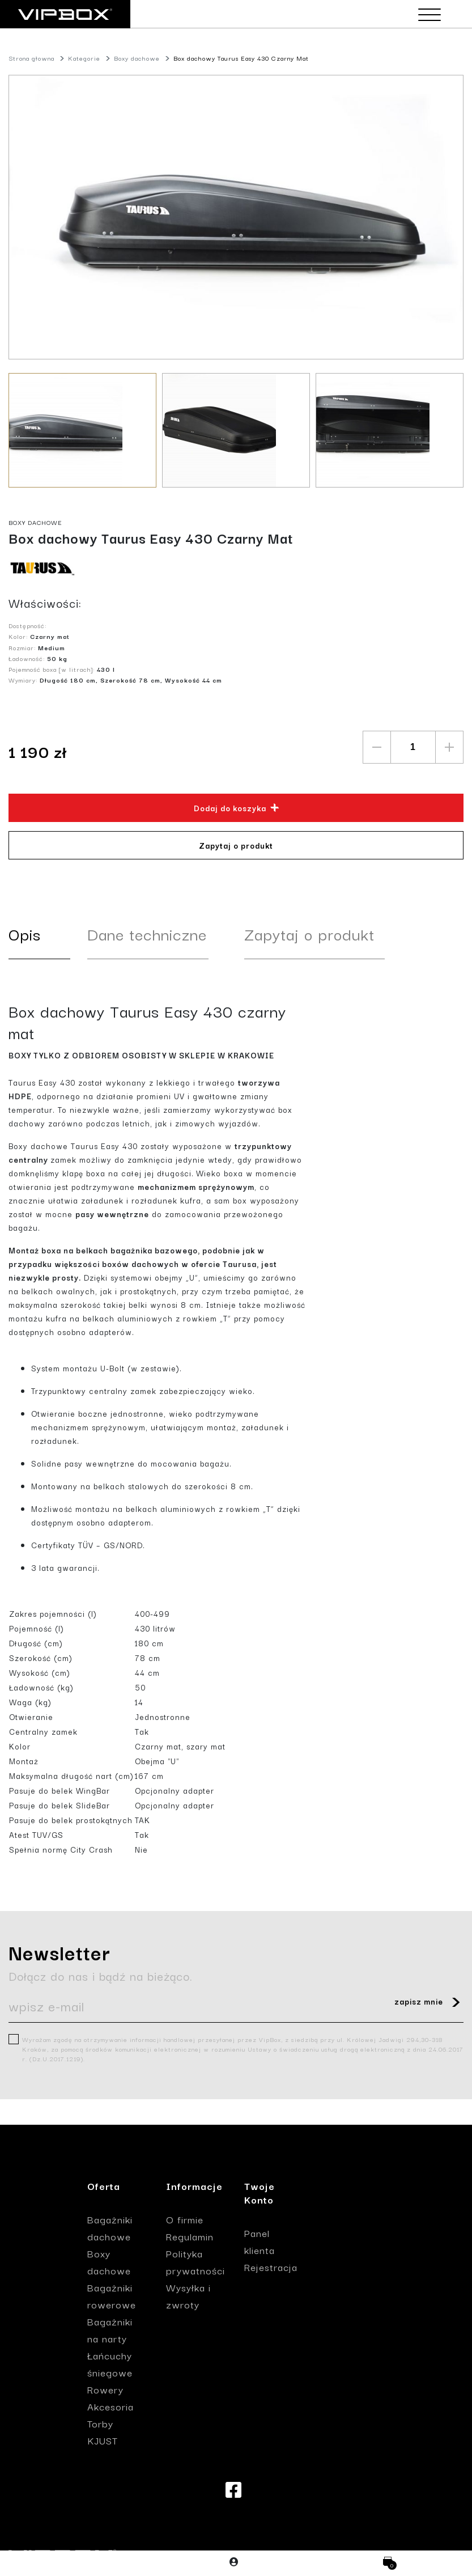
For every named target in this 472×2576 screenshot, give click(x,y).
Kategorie (84, 58)
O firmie (184, 2219)
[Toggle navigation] (427, 15)
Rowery (105, 2389)
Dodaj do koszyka (236, 808)
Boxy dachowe (137, 58)
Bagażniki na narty (110, 2330)
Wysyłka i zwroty (188, 2296)
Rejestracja (270, 2266)
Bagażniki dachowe (110, 2227)
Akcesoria (110, 2406)
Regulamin (190, 2236)
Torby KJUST (102, 2432)
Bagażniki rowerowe (111, 2296)
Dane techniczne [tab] (147, 933)
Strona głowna (31, 58)
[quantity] (413, 747)
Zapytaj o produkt (236, 845)
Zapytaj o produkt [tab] (309, 933)
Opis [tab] (24, 933)
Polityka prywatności (195, 2261)
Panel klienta (259, 2241)
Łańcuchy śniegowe (110, 2364)
